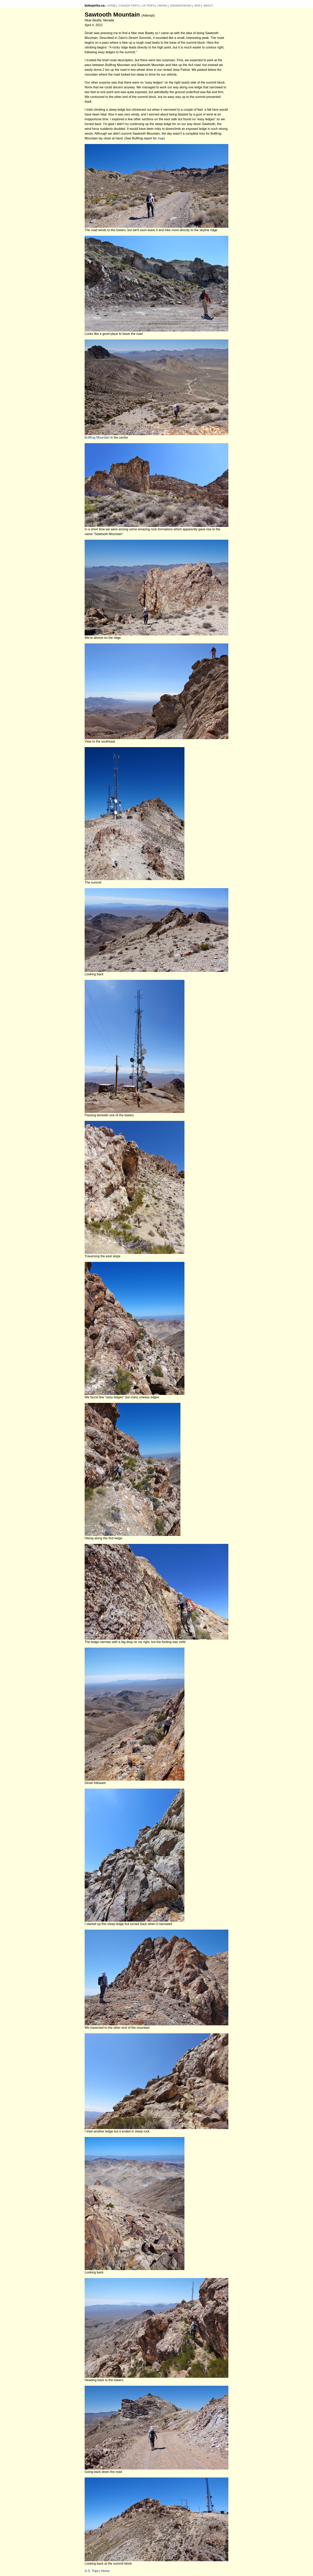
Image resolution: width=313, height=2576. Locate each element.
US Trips (148, 5)
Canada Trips (129, 5)
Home (111, 5)
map (161, 138)
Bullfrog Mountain (97, 437)
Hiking (162, 5)
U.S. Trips (92, 2571)
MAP (197, 5)
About (208, 5)
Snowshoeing (181, 5)
